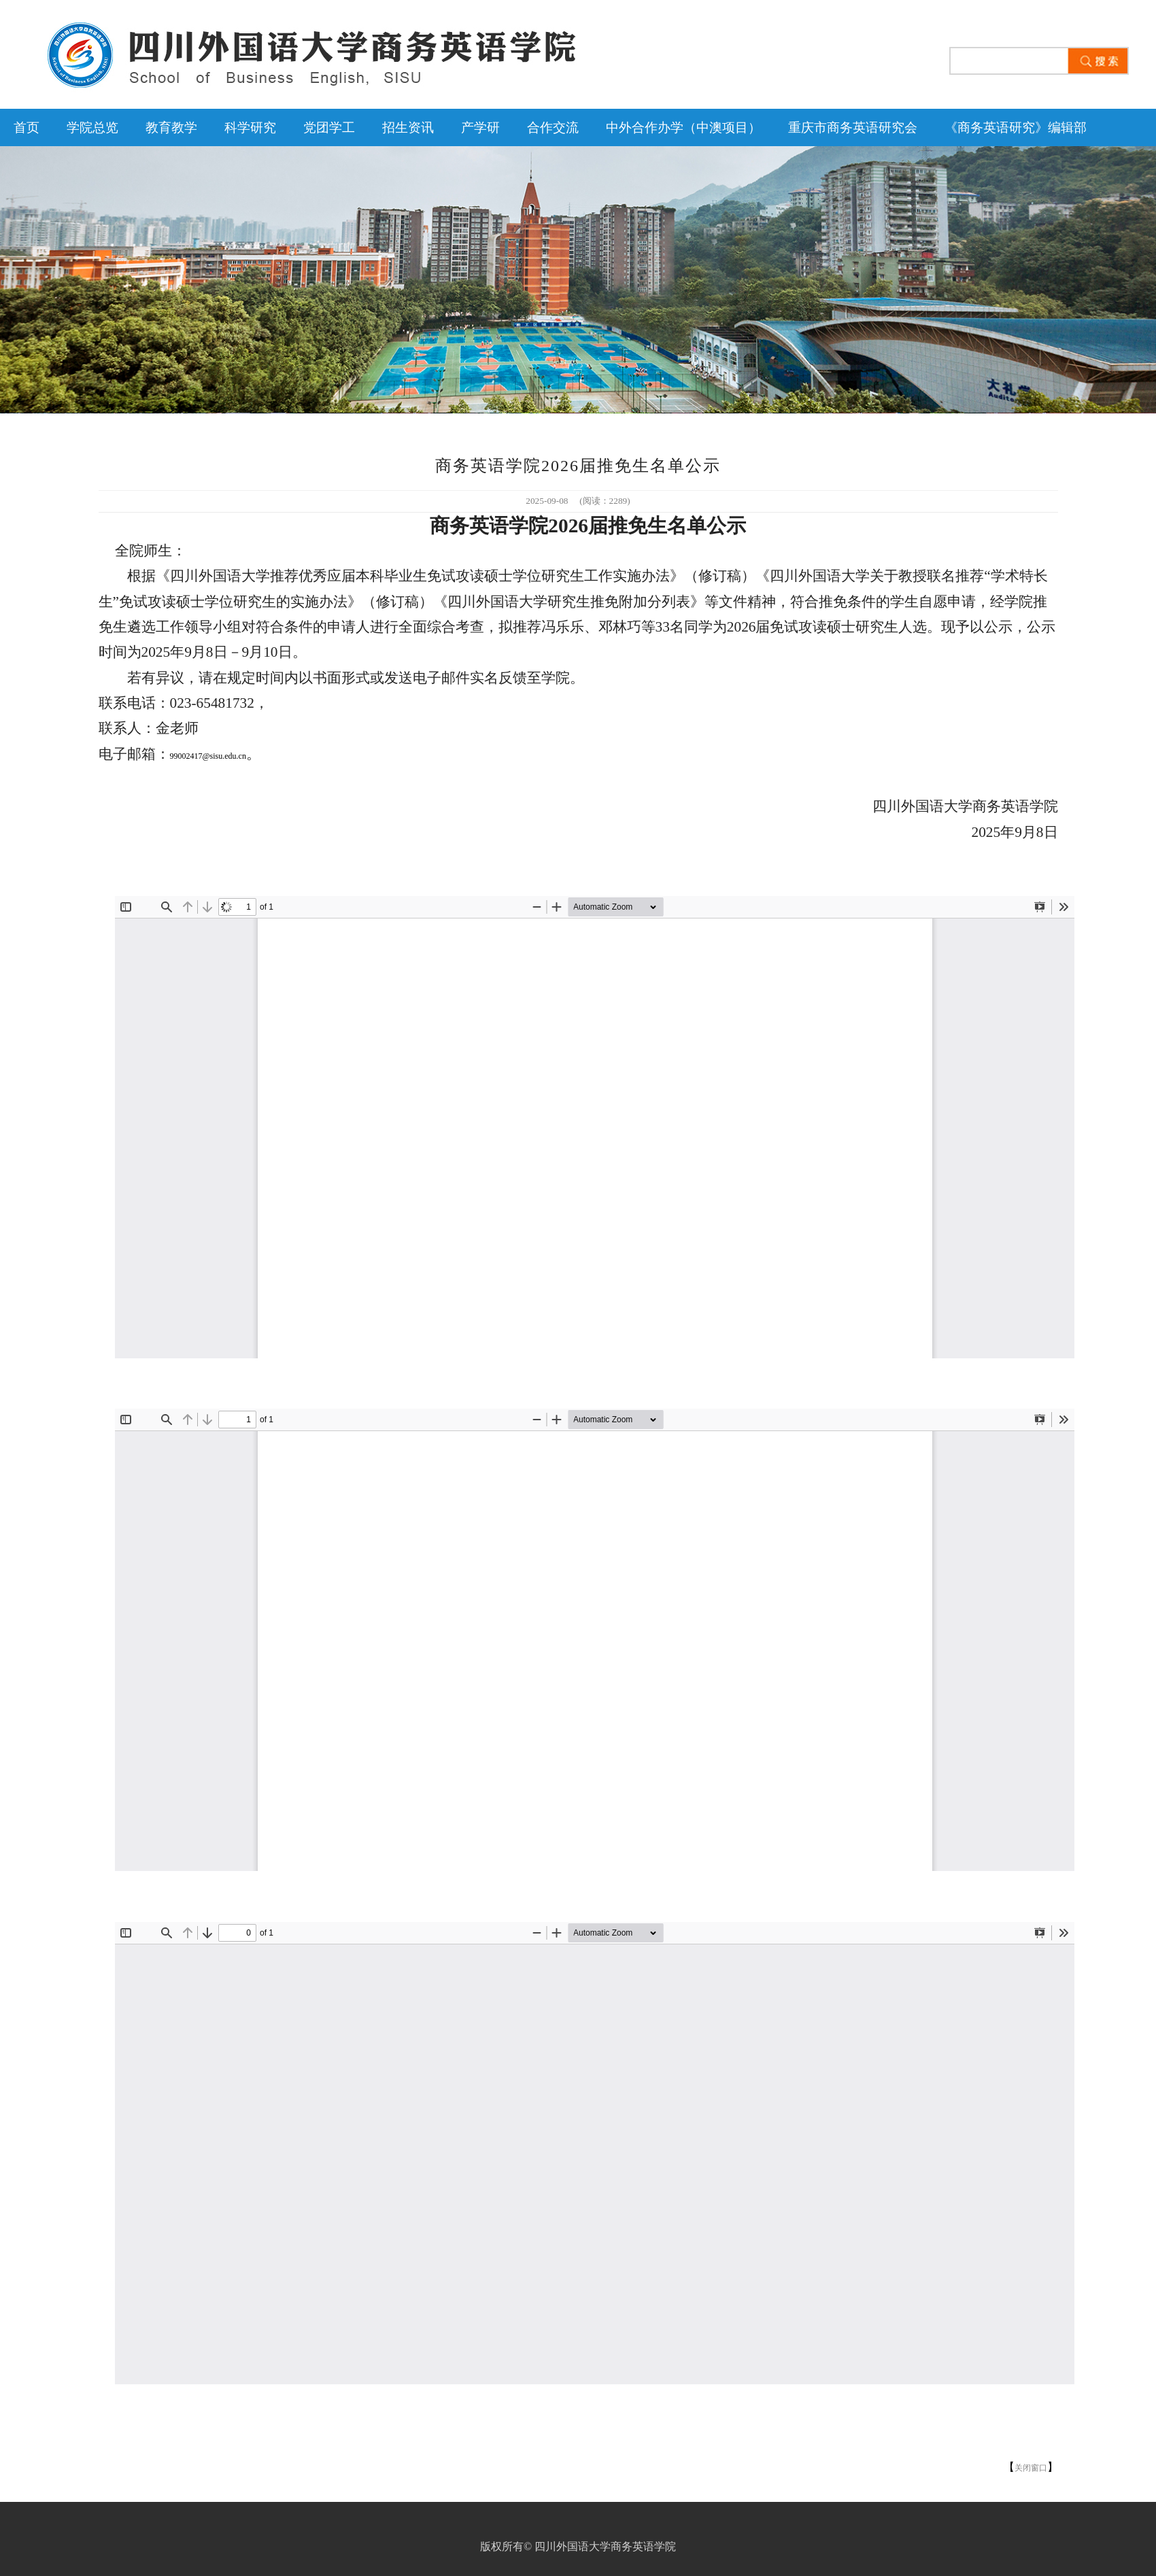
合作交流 (553, 127)
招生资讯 (408, 127)
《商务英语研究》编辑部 (1016, 127)
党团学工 (329, 127)
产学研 (480, 127)
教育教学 (171, 127)
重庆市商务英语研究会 (852, 127)
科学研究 (250, 127)
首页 (26, 127)
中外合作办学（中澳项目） (683, 127)
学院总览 (92, 127)
